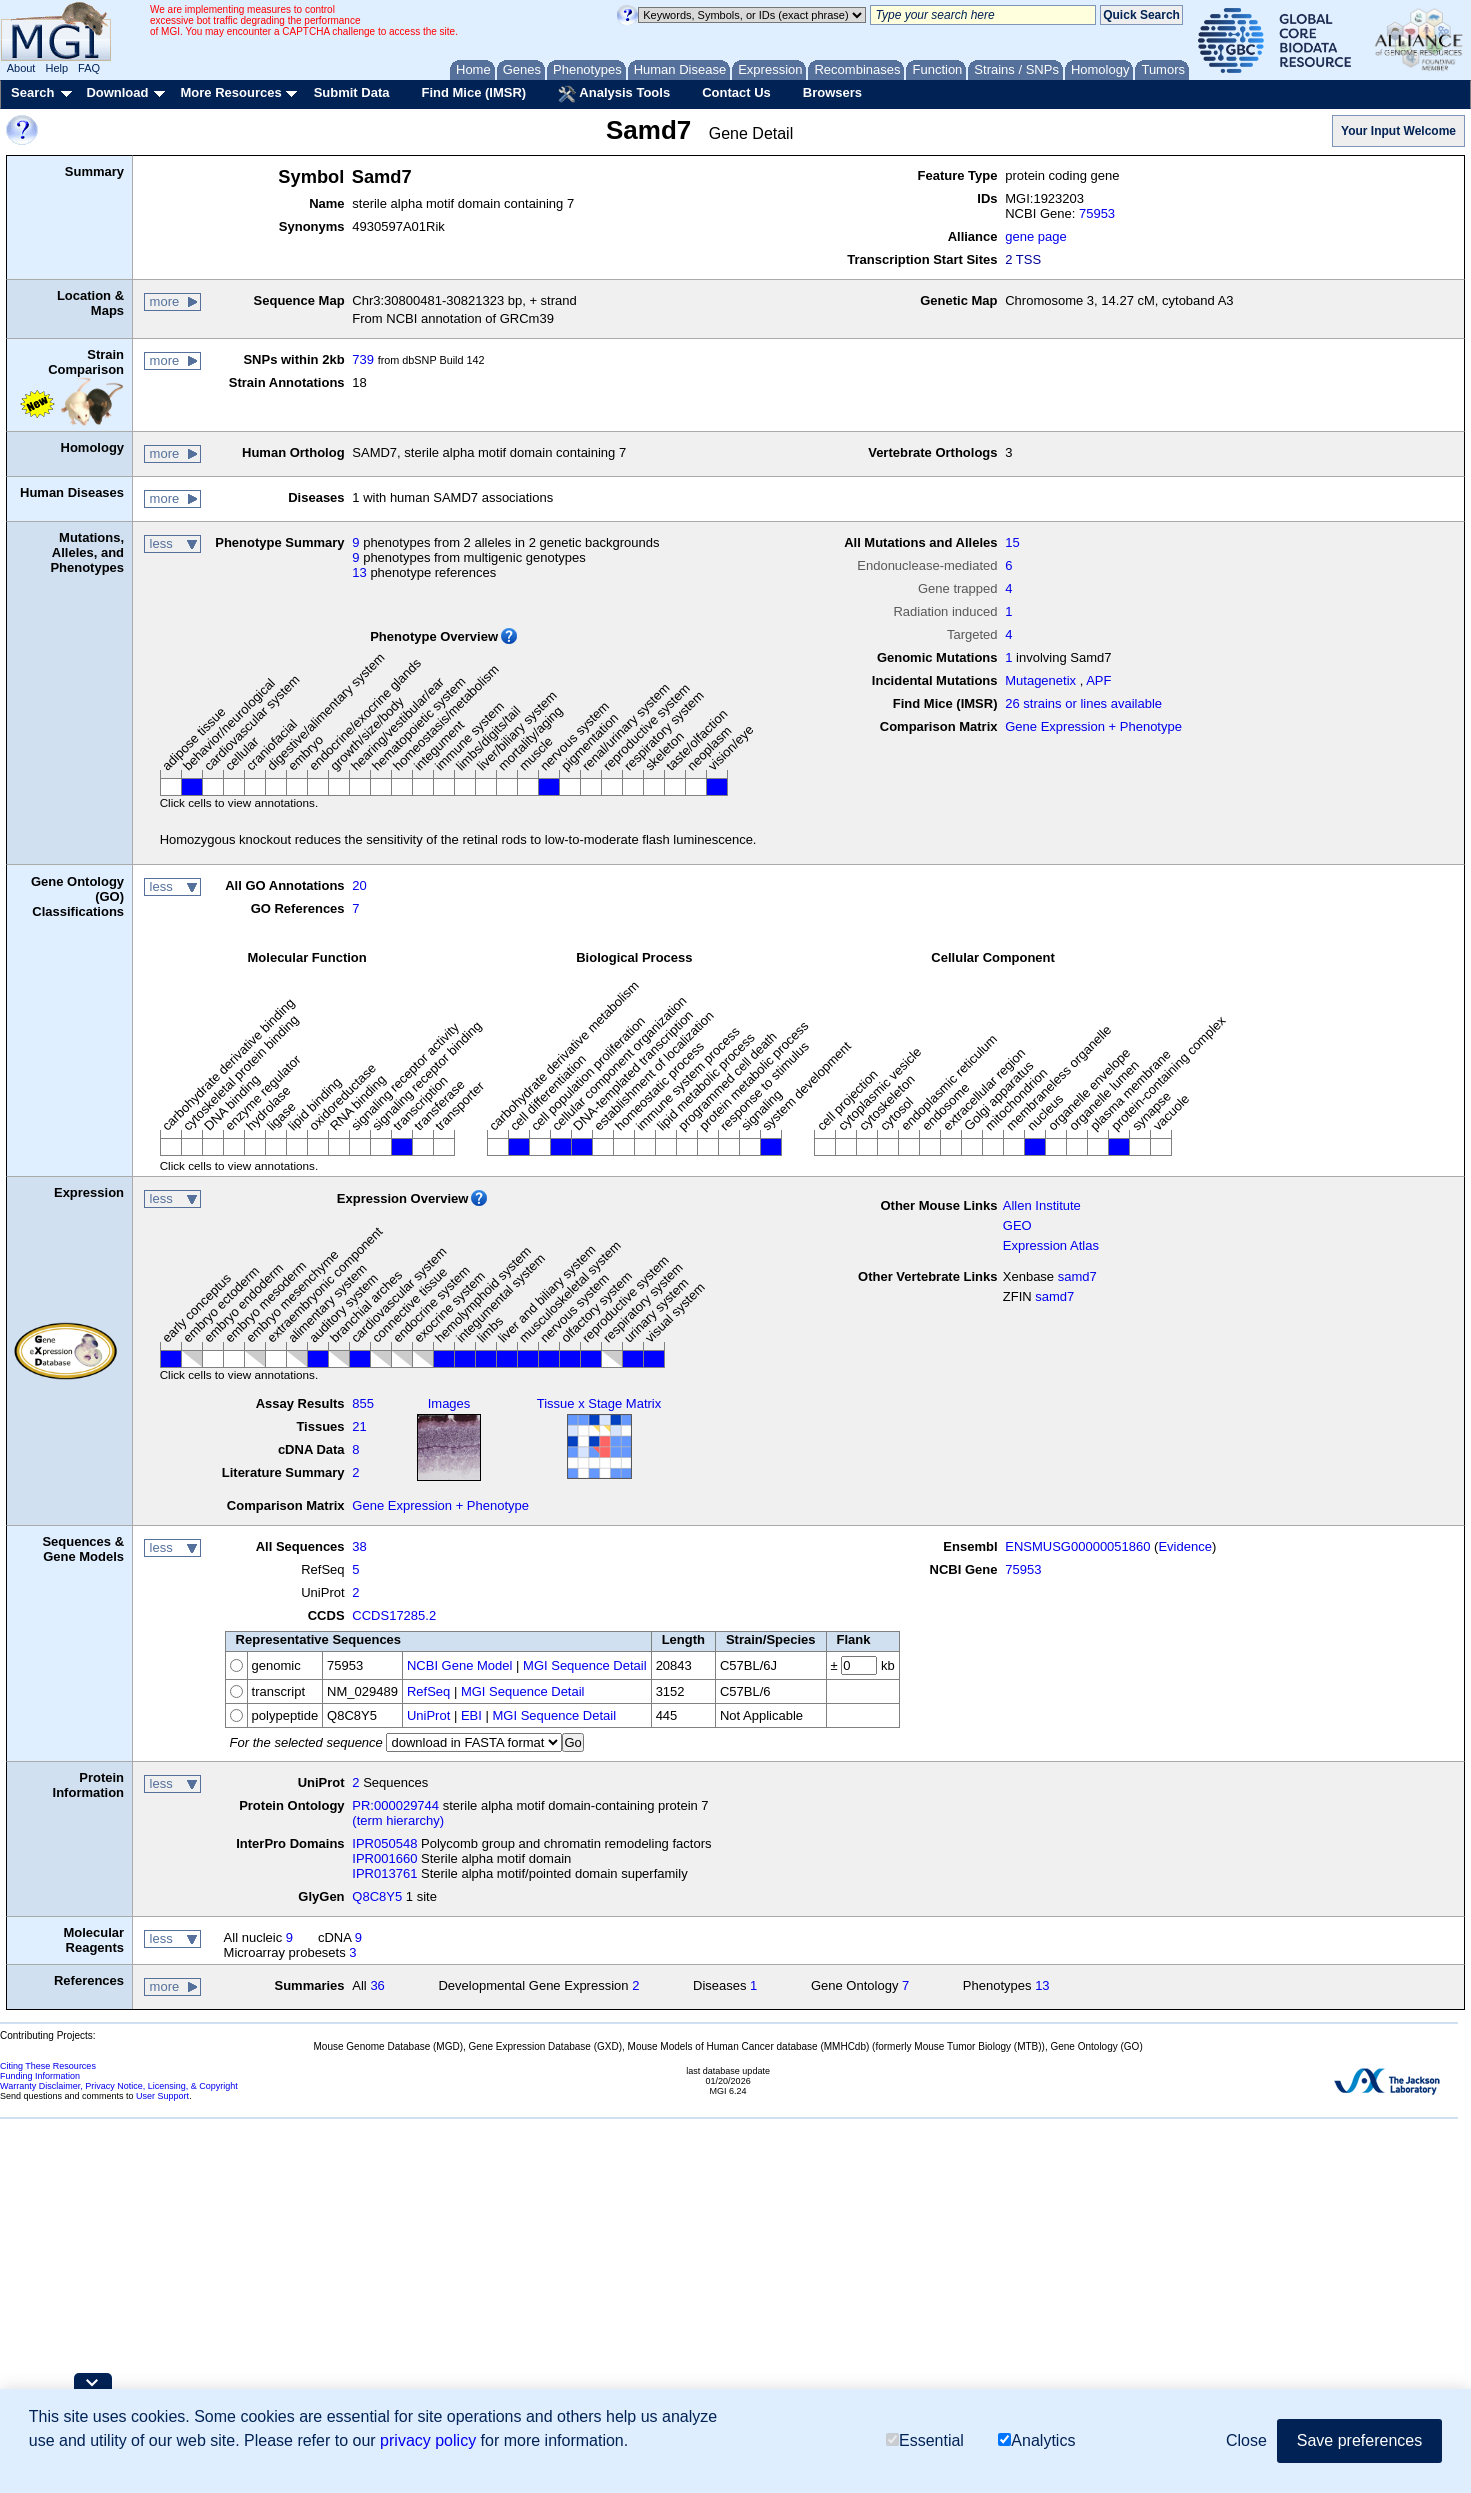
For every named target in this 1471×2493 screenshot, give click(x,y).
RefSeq (428, 1691)
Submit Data (352, 92)
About (21, 68)
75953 (1097, 213)
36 (377, 1985)
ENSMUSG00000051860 (1077, 1546)
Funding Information (40, 2076)
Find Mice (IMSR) (473, 92)
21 (359, 1426)
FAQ (89, 68)
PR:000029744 (395, 1805)
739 (363, 359)
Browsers (832, 92)
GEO (1017, 1225)
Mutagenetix (1040, 680)
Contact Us (736, 92)
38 (359, 1546)
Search (32, 92)
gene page (1035, 236)
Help (56, 68)
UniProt (428, 1715)
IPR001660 (384, 1858)
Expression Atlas (1051, 1245)
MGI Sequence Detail (585, 1665)
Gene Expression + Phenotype (1093, 726)
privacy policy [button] (428, 2440)
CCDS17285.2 (394, 1615)
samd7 (1077, 1276)
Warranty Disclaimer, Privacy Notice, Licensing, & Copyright (119, 2086)
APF (1098, 680)
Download (117, 92)
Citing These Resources (48, 2066)
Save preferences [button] (1359, 2440)
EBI (471, 1715)
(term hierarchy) (398, 1820)
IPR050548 (384, 1843)
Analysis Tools (614, 94)
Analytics (1036, 2440)
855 (363, 1403)
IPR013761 (384, 1873)
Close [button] (1246, 2440)
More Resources (230, 92)
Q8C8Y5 (377, 1896)
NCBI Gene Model (460, 1665)
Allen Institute (1042, 1205)
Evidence (1184, 1546)
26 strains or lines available (1083, 703)
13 (359, 572)
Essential (925, 2440)
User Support (162, 2096)
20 (359, 885)
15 (1012, 542)
